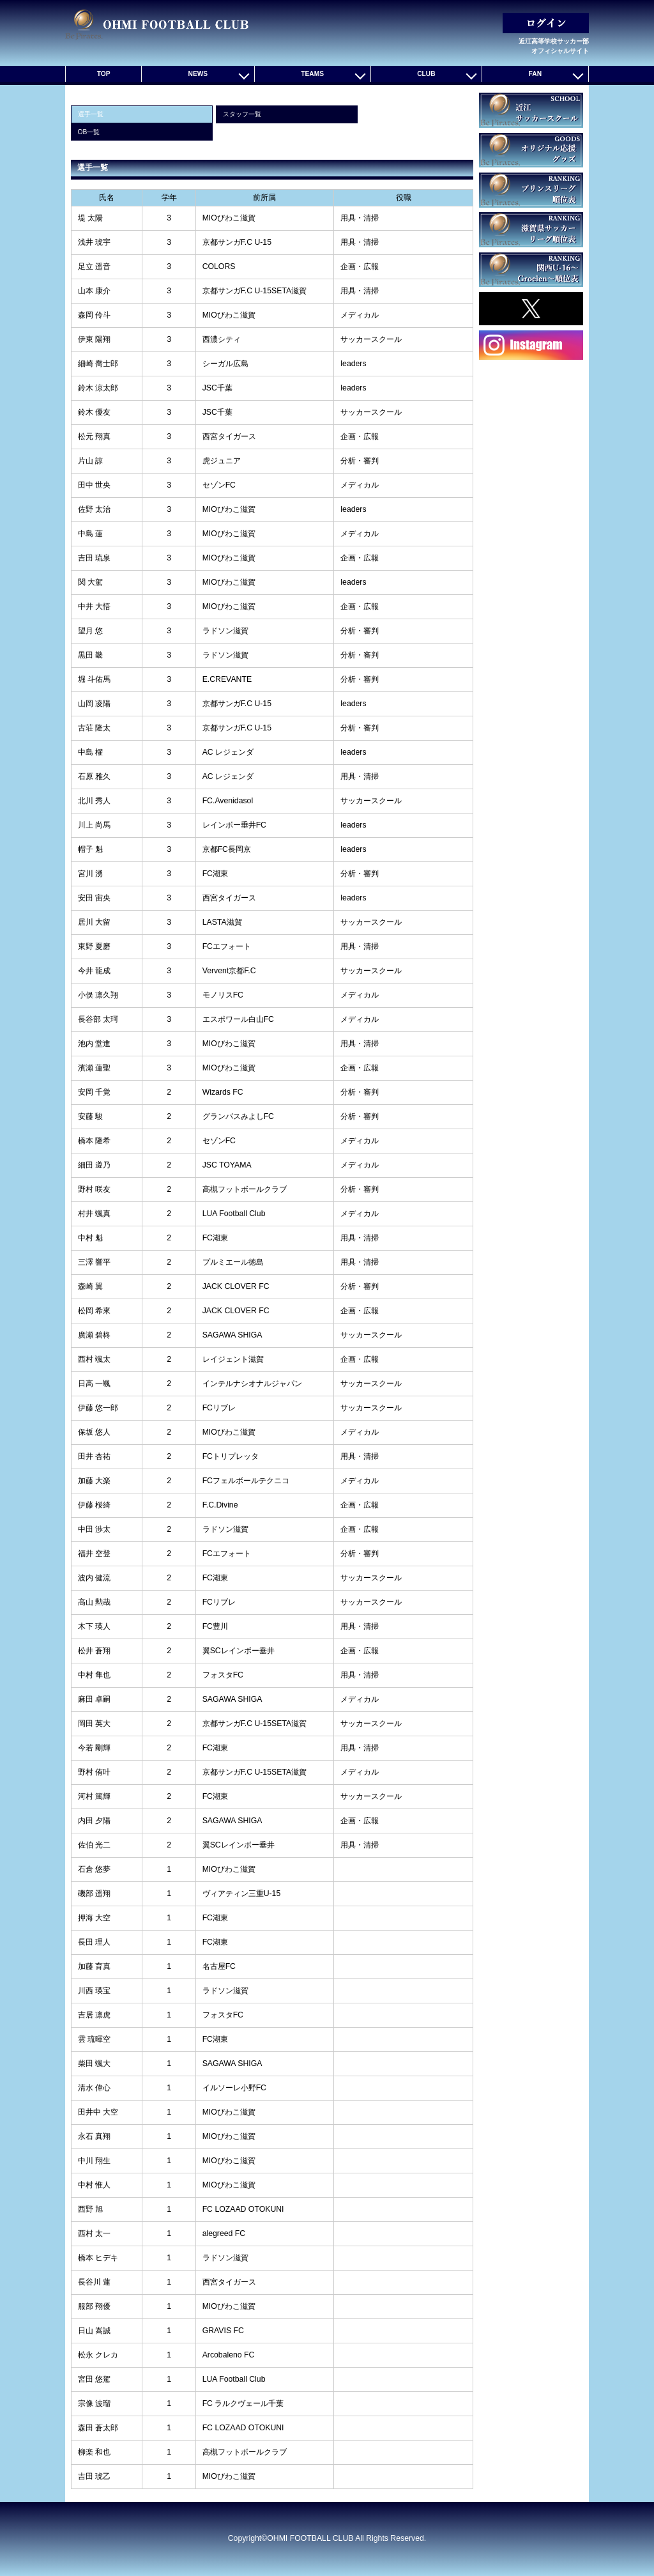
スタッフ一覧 (242, 114)
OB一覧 (89, 131)
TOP (103, 73)
